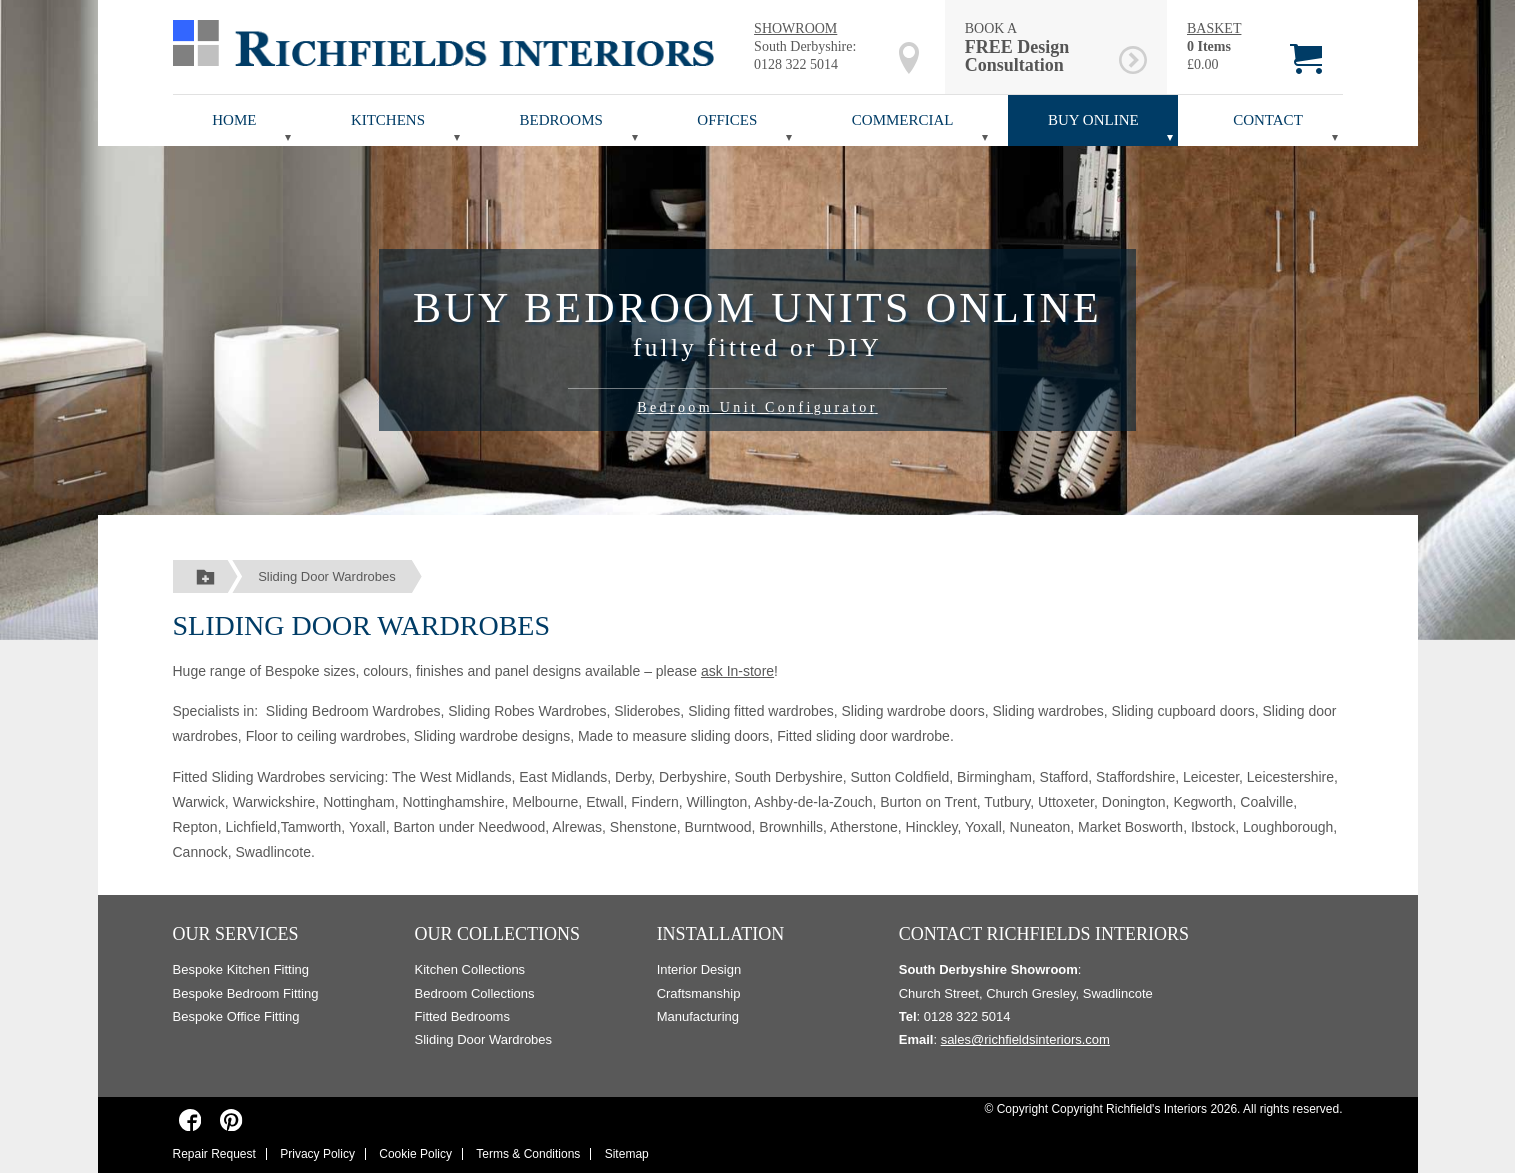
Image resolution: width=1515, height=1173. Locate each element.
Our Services (236, 934)
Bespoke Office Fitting (236, 1016)
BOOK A (1038, 47)
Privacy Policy (317, 1154)
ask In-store (737, 671)
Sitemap (627, 1154)
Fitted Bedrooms (462, 1016)
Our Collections (498, 934)
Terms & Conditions (528, 1154)
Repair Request (214, 1154)
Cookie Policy (415, 1154)
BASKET (1214, 28)
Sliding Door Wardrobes (327, 576)
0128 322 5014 (796, 64)
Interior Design (699, 969)
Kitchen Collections (470, 969)
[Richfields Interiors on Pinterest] (231, 1120)
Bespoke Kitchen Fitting (241, 969)
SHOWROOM (795, 28)
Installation (721, 934)
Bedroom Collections (475, 993)
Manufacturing (698, 1016)
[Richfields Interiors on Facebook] (190, 1120)
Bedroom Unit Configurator (757, 407)
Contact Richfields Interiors (1044, 934)
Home (234, 120)
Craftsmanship (699, 993)
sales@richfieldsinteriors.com (1025, 1039)
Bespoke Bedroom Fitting (246, 993)
